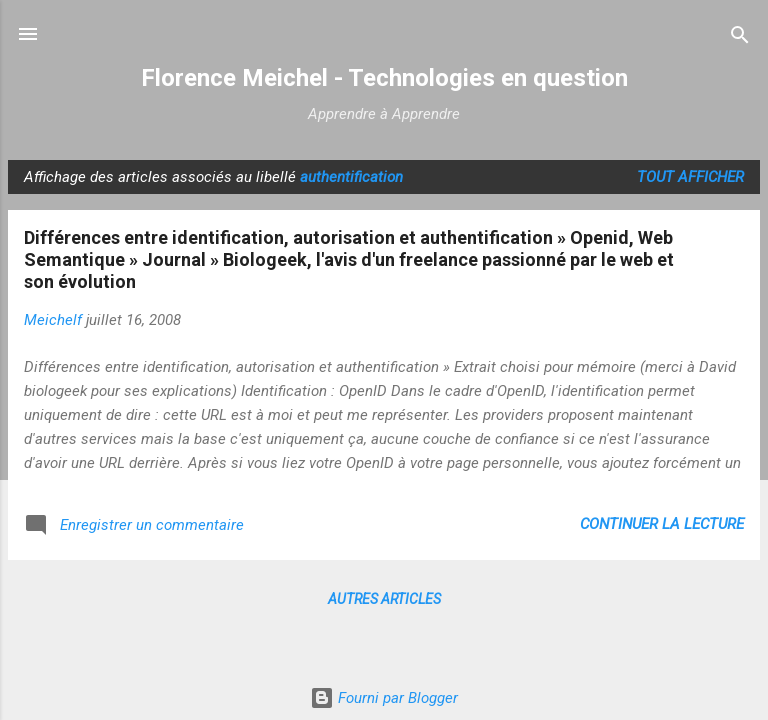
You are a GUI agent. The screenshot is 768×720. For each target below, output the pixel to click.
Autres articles (384, 599)
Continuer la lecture (662, 524)
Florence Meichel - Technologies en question (384, 78)
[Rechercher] (740, 36)
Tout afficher (690, 177)
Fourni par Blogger (384, 698)
